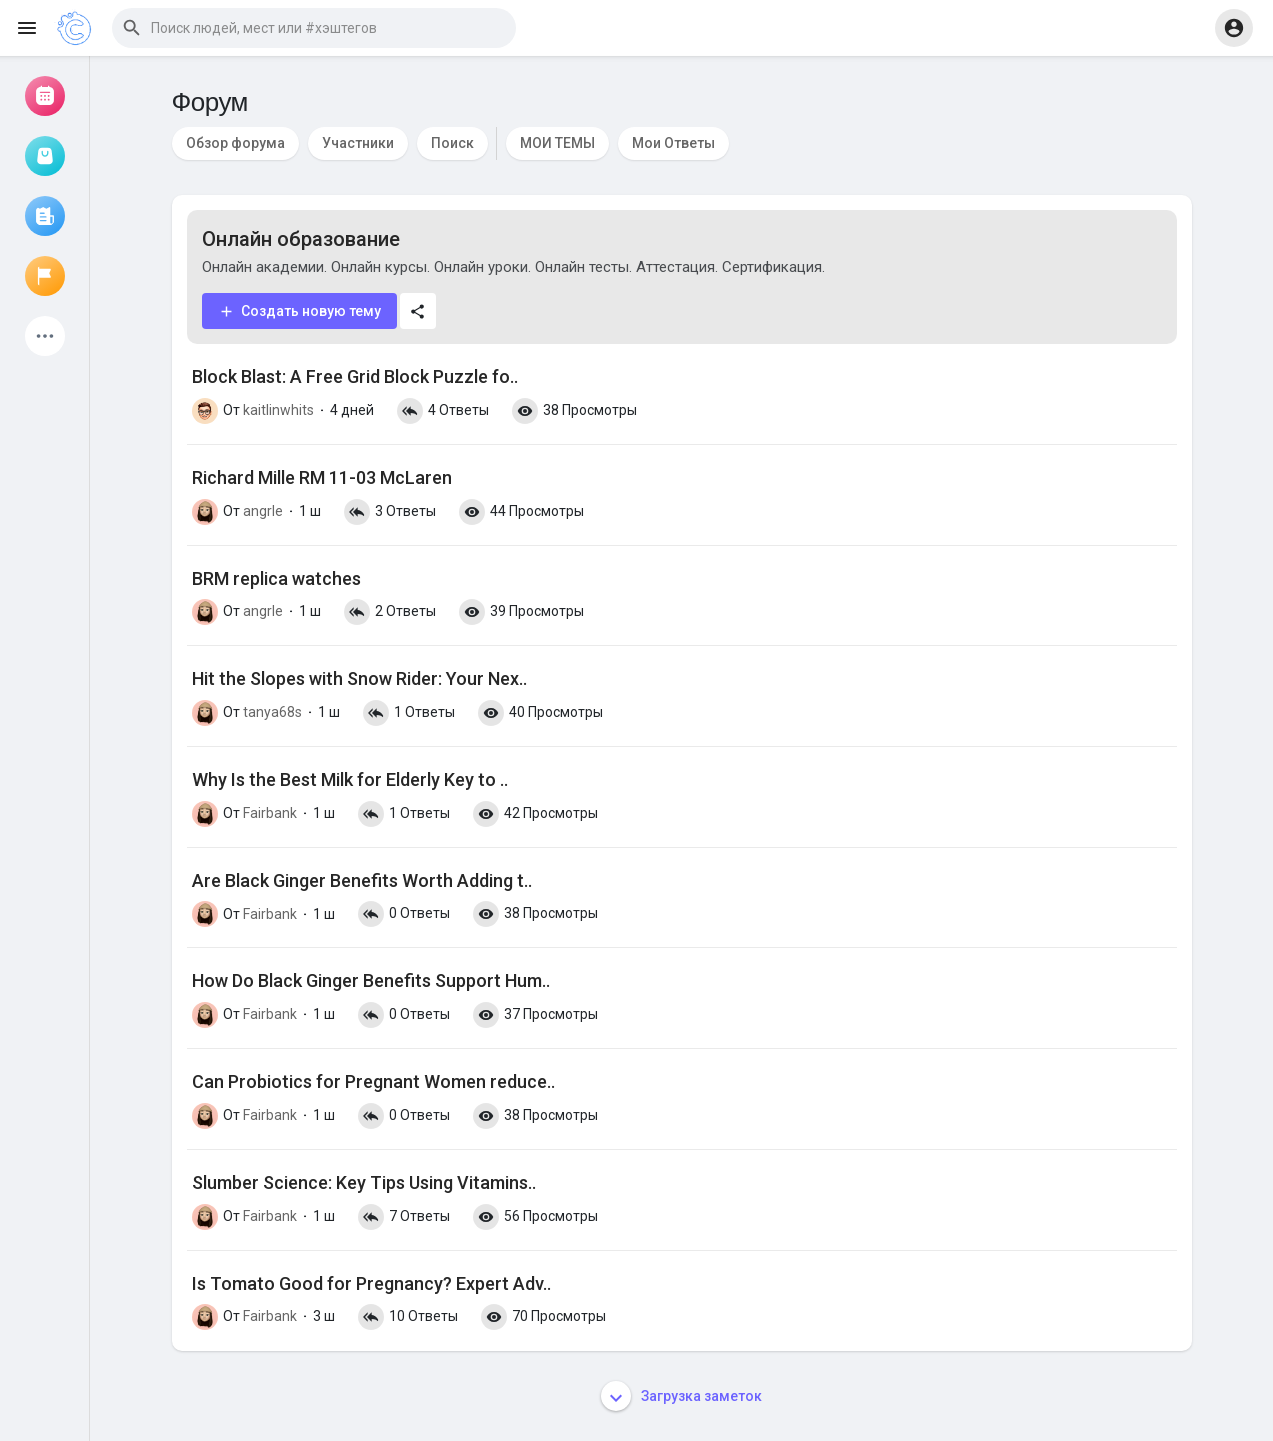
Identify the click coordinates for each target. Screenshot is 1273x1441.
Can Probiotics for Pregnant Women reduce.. (373, 1081)
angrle (263, 511)
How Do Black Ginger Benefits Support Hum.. (371, 980)
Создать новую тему (299, 311)
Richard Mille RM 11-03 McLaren (322, 477)
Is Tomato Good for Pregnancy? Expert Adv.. (371, 1283)
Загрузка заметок (681, 1396)
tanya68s (272, 712)
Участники (358, 143)
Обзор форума (235, 143)
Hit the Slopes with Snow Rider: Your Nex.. (359, 678)
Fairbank (270, 813)
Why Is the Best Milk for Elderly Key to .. (350, 779)
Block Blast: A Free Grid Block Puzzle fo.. (355, 376)
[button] (314, 28)
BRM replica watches (276, 578)
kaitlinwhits (278, 410)
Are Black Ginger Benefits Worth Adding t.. (362, 880)
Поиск (452, 143)
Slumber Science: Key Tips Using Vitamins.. (364, 1182)
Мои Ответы (673, 143)
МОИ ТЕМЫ (557, 143)
